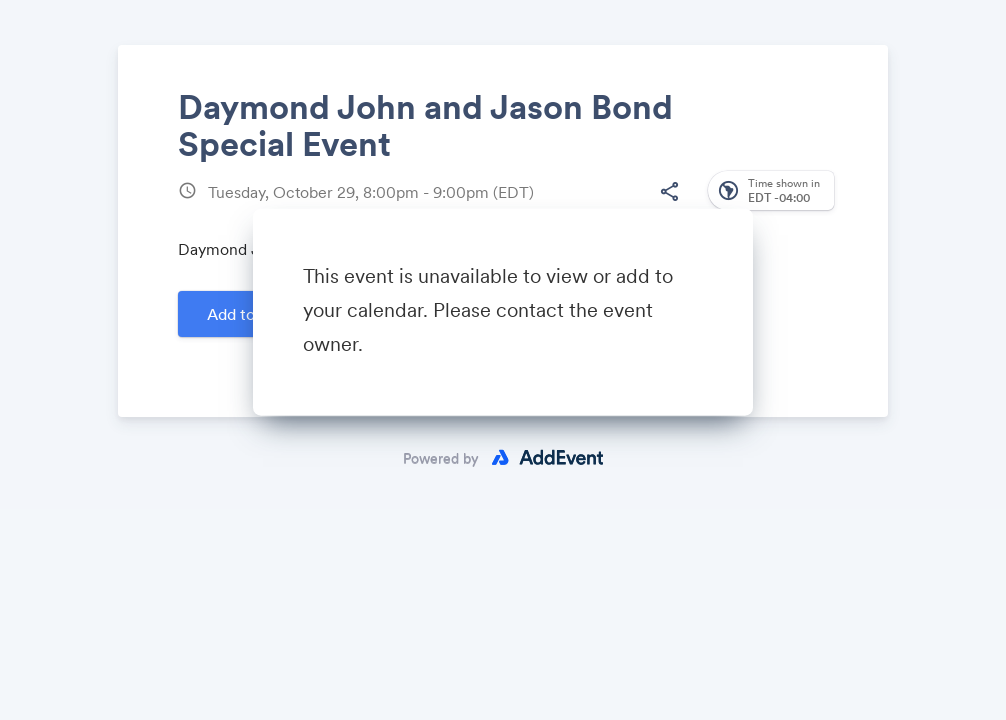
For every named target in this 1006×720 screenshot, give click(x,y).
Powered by (441, 458)
